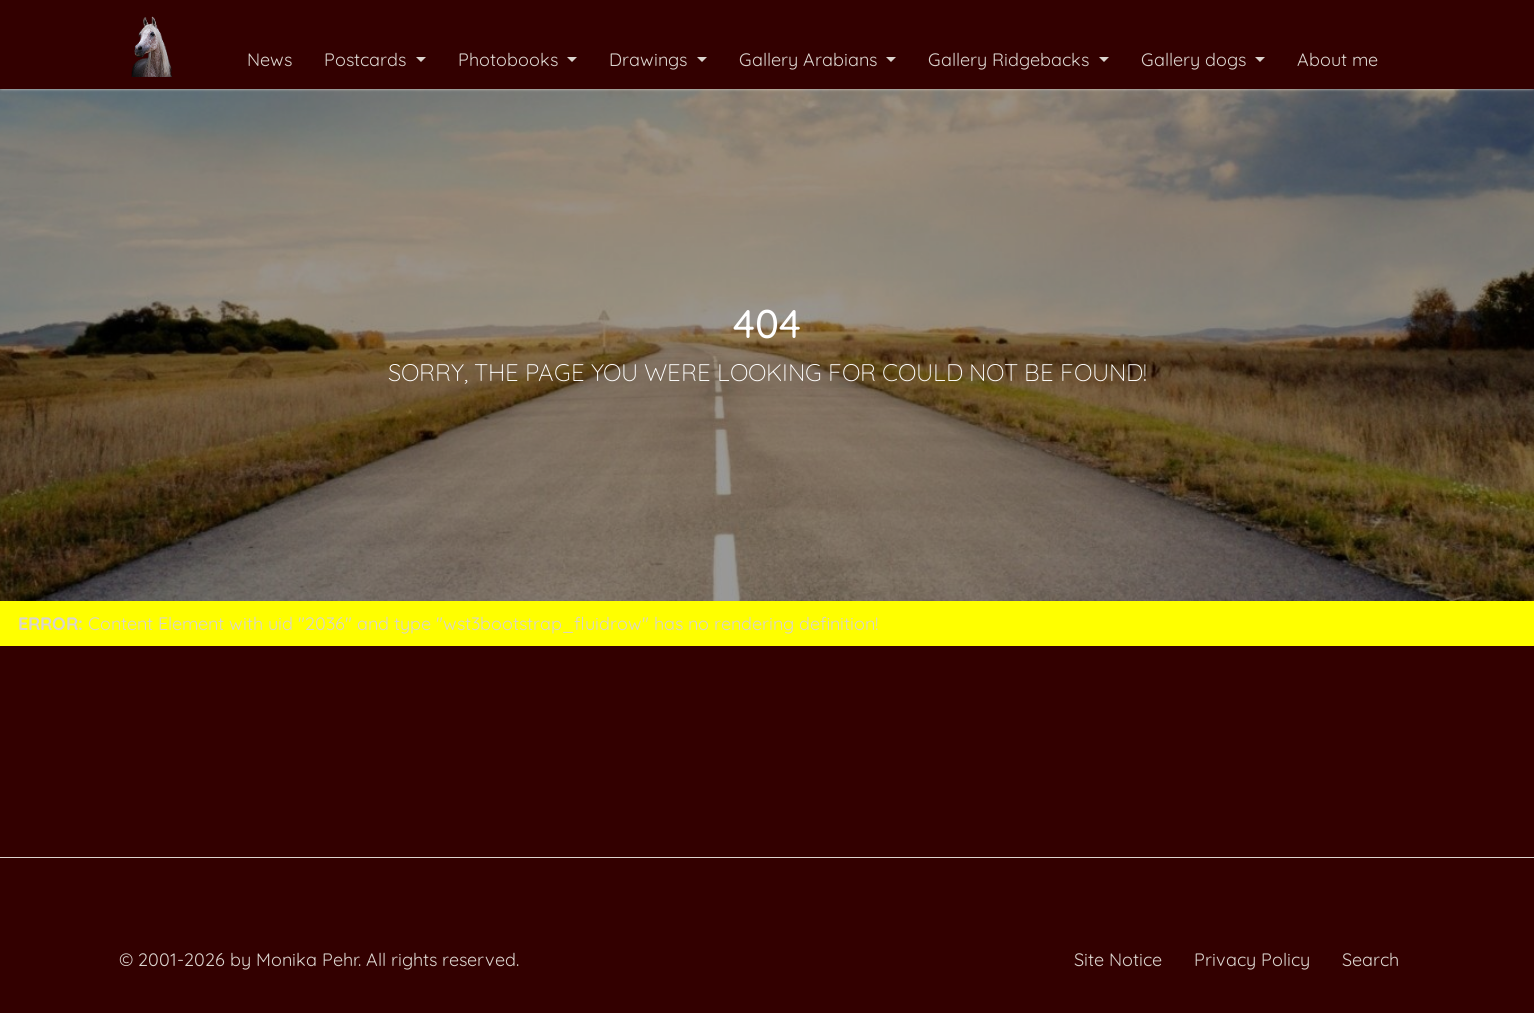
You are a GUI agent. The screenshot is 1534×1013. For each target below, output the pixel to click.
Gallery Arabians (810, 59)
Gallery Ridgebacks (1011, 59)
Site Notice (1118, 959)
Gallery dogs (1196, 59)
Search (1370, 959)
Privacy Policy (1252, 959)
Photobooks (510, 59)
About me (1337, 59)
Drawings (650, 59)
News (269, 59)
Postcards (367, 59)
